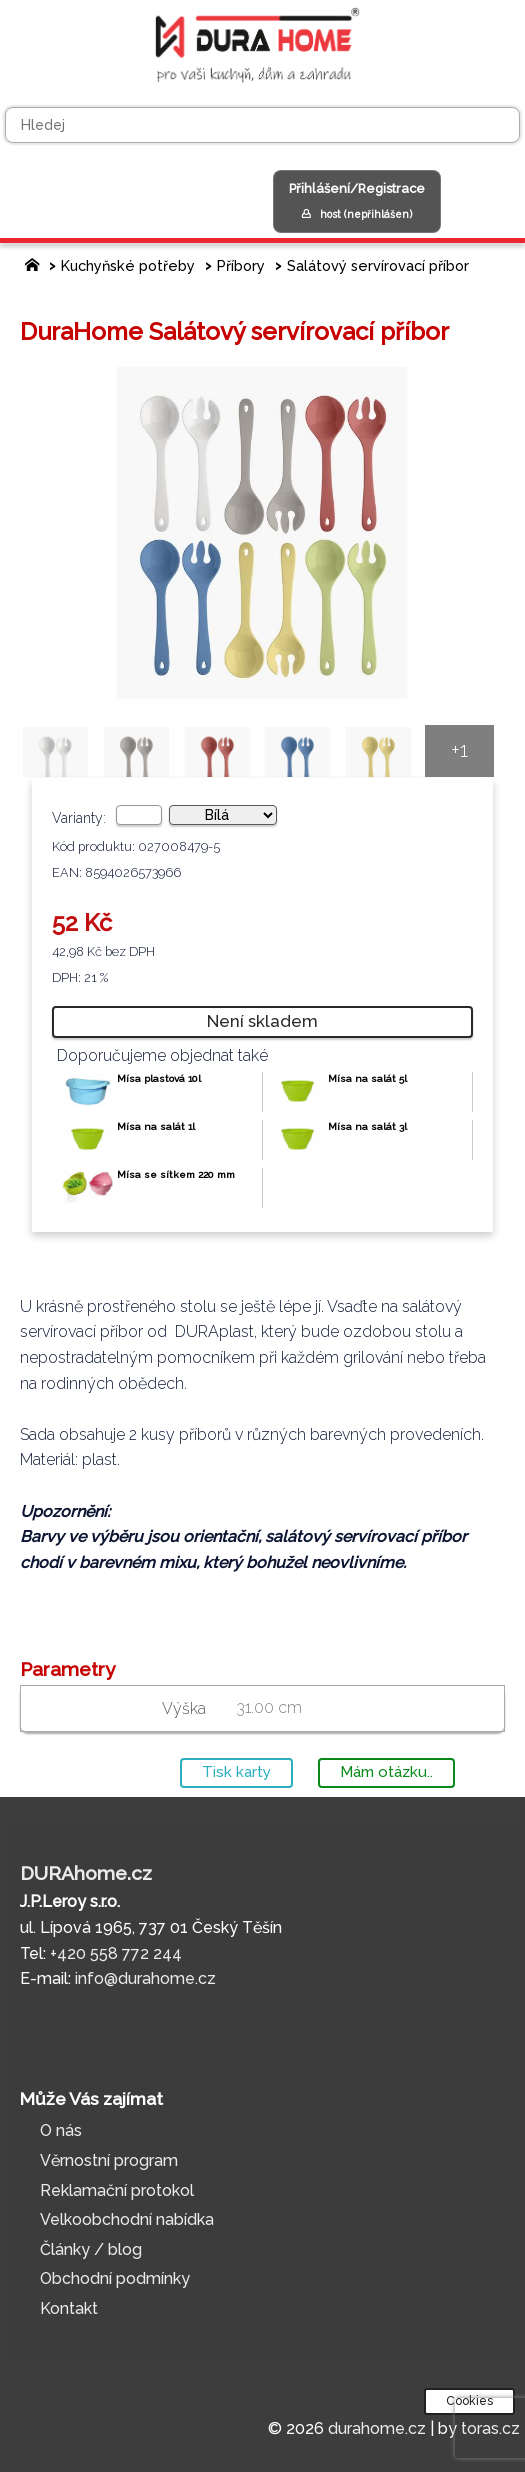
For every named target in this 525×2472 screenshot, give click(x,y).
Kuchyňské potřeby (128, 265)
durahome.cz (377, 2428)
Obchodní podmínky (115, 2278)
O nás (61, 2130)
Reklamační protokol (117, 2190)
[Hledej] (262, 125)
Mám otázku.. (386, 1772)
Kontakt (69, 2308)
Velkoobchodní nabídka (127, 2219)
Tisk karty (236, 1772)
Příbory (241, 265)
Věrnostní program (109, 2160)
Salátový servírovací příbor (378, 265)
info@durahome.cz (145, 1978)
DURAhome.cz (86, 1873)
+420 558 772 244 (116, 1953)
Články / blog (91, 2249)
